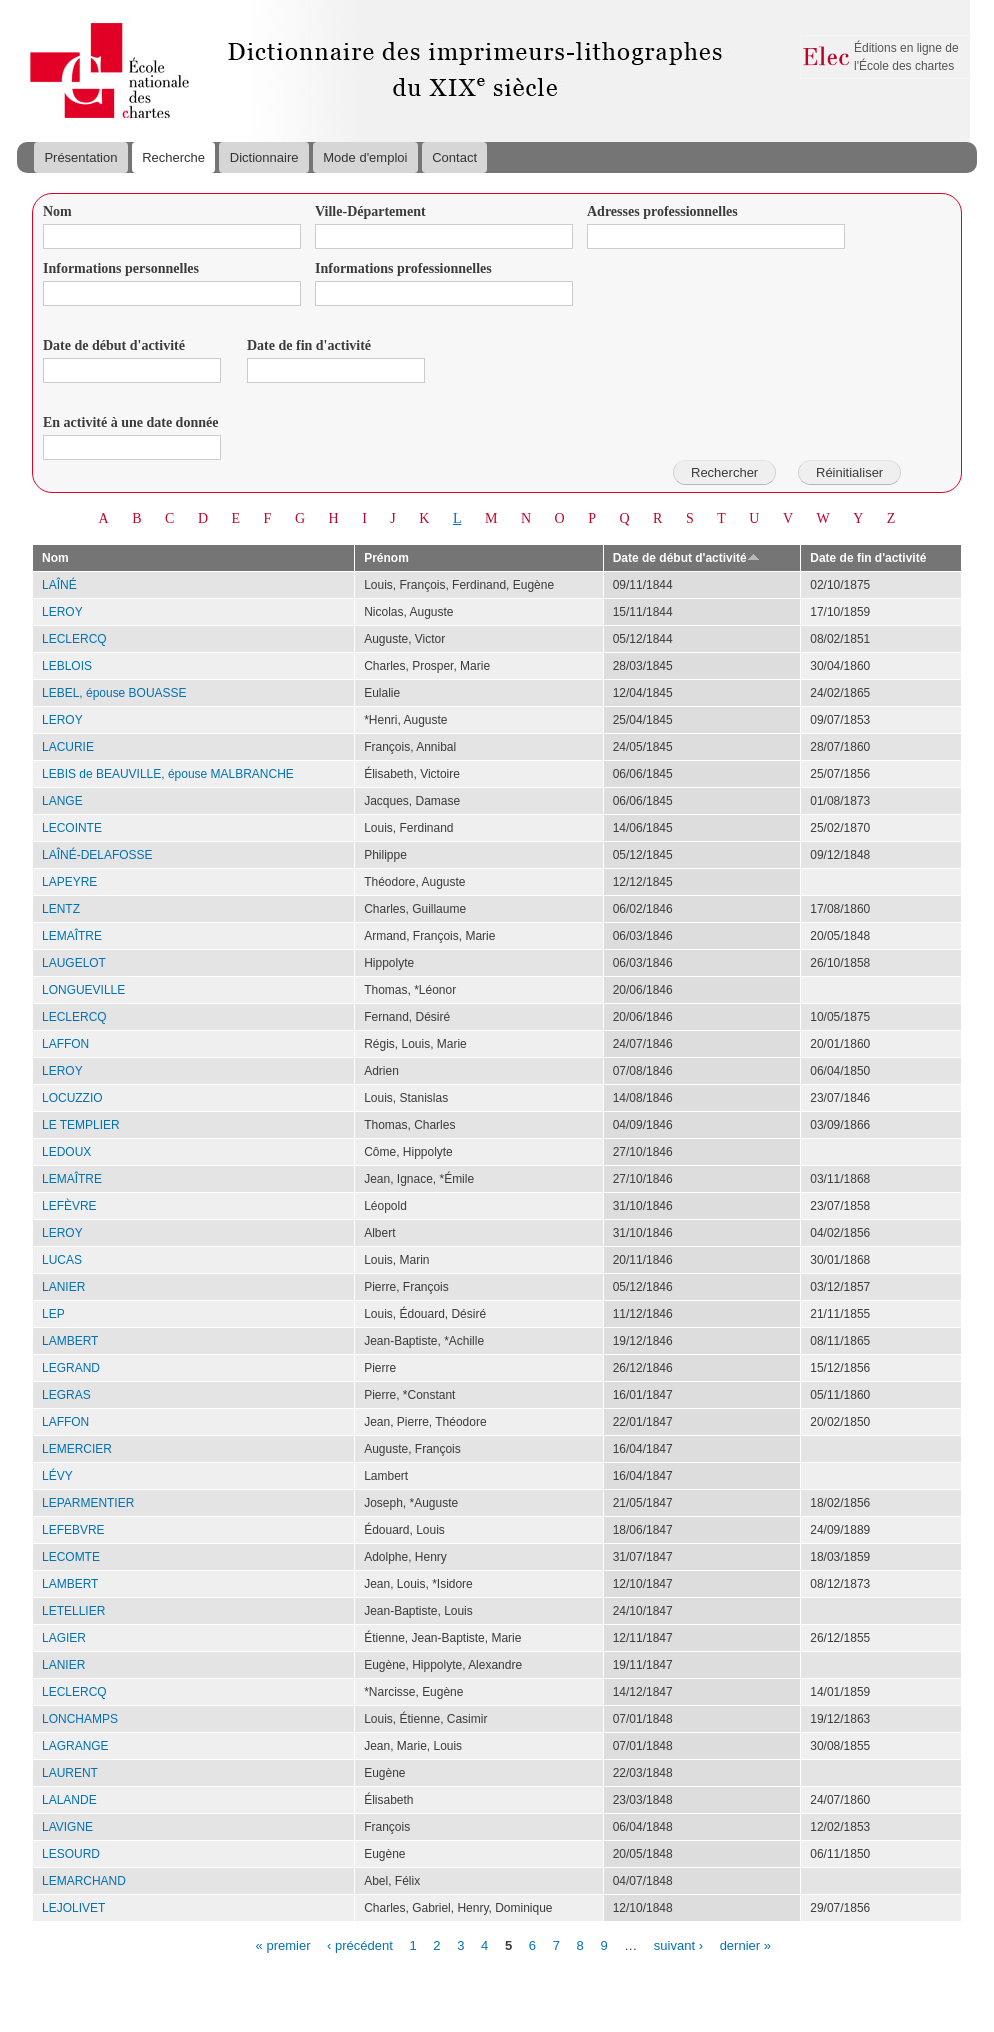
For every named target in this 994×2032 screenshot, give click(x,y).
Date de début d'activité (114, 345)
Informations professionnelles (403, 268)
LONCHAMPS (80, 1719)
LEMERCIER (77, 1449)
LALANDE (69, 1800)
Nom (57, 211)
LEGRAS (66, 1395)
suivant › (678, 1944)
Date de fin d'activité (309, 345)
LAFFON (65, 1044)
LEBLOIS (67, 666)
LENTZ (61, 909)
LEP (53, 1314)
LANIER (63, 1287)
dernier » (745, 1944)
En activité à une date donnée (130, 422)
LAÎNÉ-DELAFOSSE (97, 855)
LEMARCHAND (84, 1881)
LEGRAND (71, 1368)
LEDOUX (66, 1152)
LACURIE (68, 747)
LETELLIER (73, 1611)
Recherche (173, 157)
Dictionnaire (264, 157)
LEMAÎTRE (72, 936)
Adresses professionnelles (662, 211)
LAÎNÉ (59, 585)
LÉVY (57, 1476)
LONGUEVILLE (83, 990)
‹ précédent (360, 1944)
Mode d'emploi (365, 157)
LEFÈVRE (69, 1206)
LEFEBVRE (73, 1530)
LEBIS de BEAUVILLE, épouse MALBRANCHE (168, 774)
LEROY (62, 612)
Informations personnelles (121, 268)
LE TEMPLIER (81, 1125)
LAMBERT (70, 1341)
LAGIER (64, 1638)
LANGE (62, 801)
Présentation (80, 157)
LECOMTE (71, 1557)
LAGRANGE (75, 1746)
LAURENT (70, 1773)
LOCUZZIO (72, 1098)
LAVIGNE (67, 1827)
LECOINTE (72, 828)
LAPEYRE (69, 882)
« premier (283, 1944)
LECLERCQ (74, 639)
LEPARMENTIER (88, 1503)
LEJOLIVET (73, 1908)
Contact (454, 157)
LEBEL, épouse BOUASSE (114, 693)
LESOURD (71, 1854)
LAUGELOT (74, 963)
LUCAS (62, 1260)
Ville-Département (370, 211)
